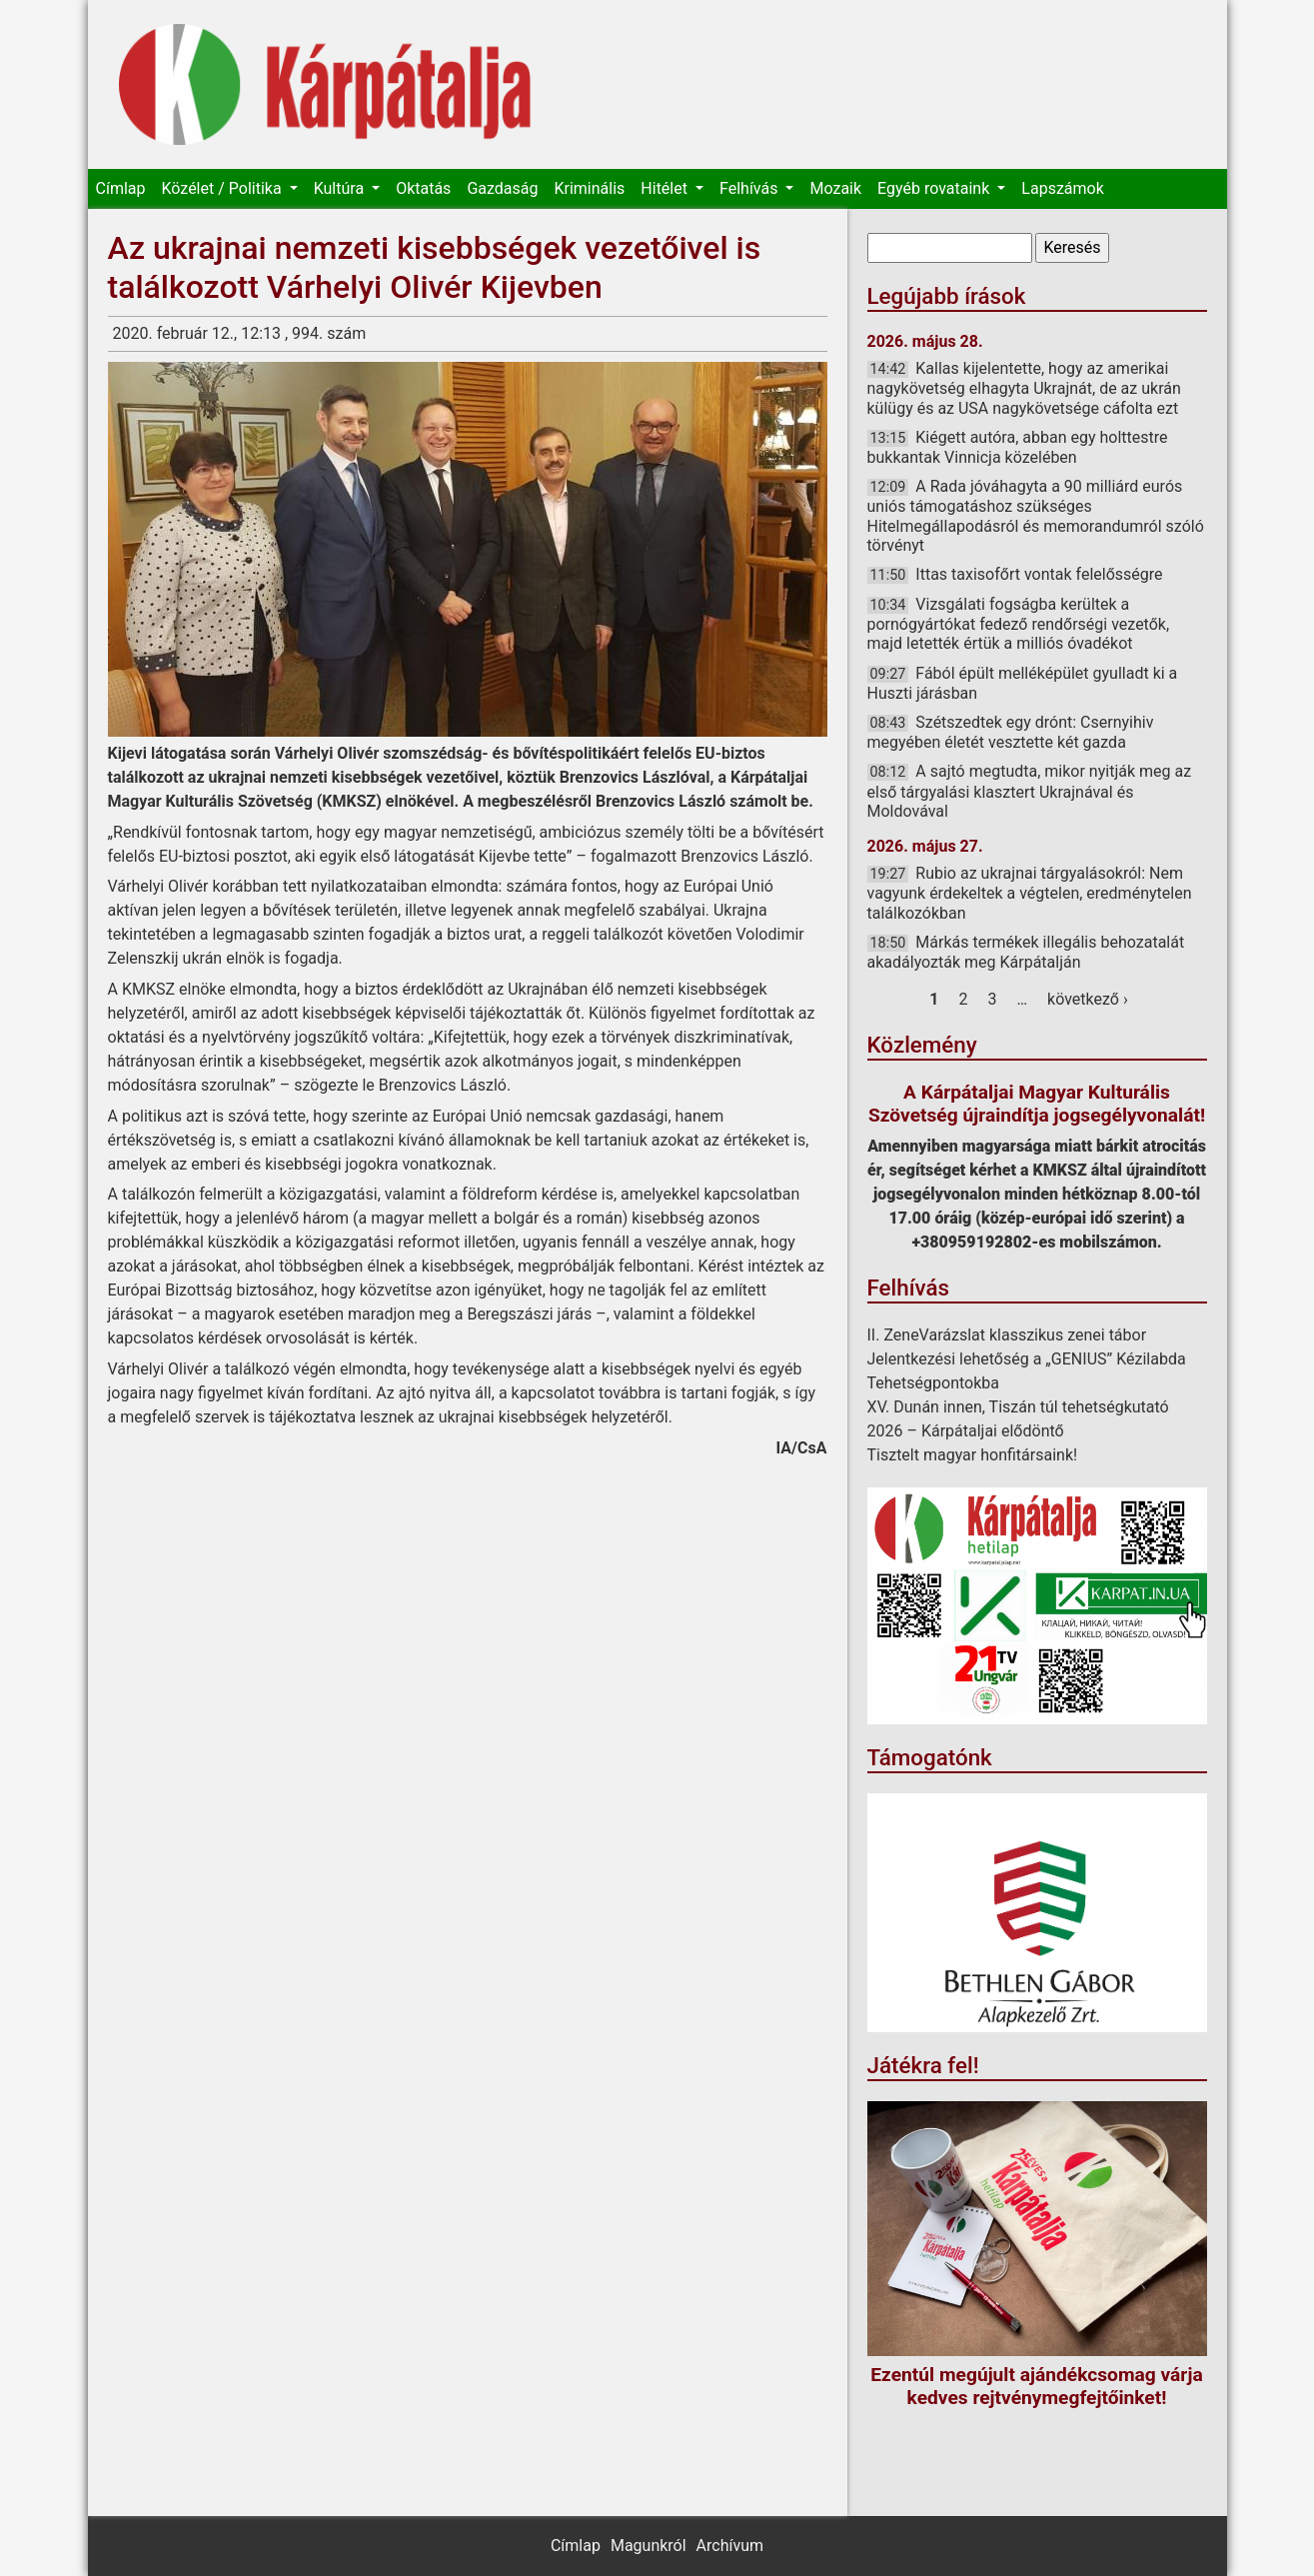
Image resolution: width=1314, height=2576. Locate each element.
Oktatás (423, 188)
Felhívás (750, 188)
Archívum (729, 2545)
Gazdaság (502, 188)
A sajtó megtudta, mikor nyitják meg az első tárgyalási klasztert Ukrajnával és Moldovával (1029, 791)
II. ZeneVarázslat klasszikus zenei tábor (1007, 1334)
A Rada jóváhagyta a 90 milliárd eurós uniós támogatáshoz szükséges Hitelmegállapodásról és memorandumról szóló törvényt (1035, 516)
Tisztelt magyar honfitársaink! (972, 1454)
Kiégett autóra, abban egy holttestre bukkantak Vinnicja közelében (1017, 447)
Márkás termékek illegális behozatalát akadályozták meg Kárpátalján (1026, 952)
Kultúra (341, 188)
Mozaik (835, 188)
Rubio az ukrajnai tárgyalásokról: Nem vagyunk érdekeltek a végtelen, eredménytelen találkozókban (1029, 893)
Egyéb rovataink (935, 188)
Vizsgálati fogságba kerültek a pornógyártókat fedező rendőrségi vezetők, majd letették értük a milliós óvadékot (1018, 624)
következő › (1087, 999)
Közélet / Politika (223, 188)
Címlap (121, 188)
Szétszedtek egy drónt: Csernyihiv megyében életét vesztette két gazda (1010, 732)
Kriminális (589, 188)
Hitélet (666, 188)
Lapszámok (1062, 188)
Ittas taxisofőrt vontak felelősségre (1038, 574)
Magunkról (648, 2545)
